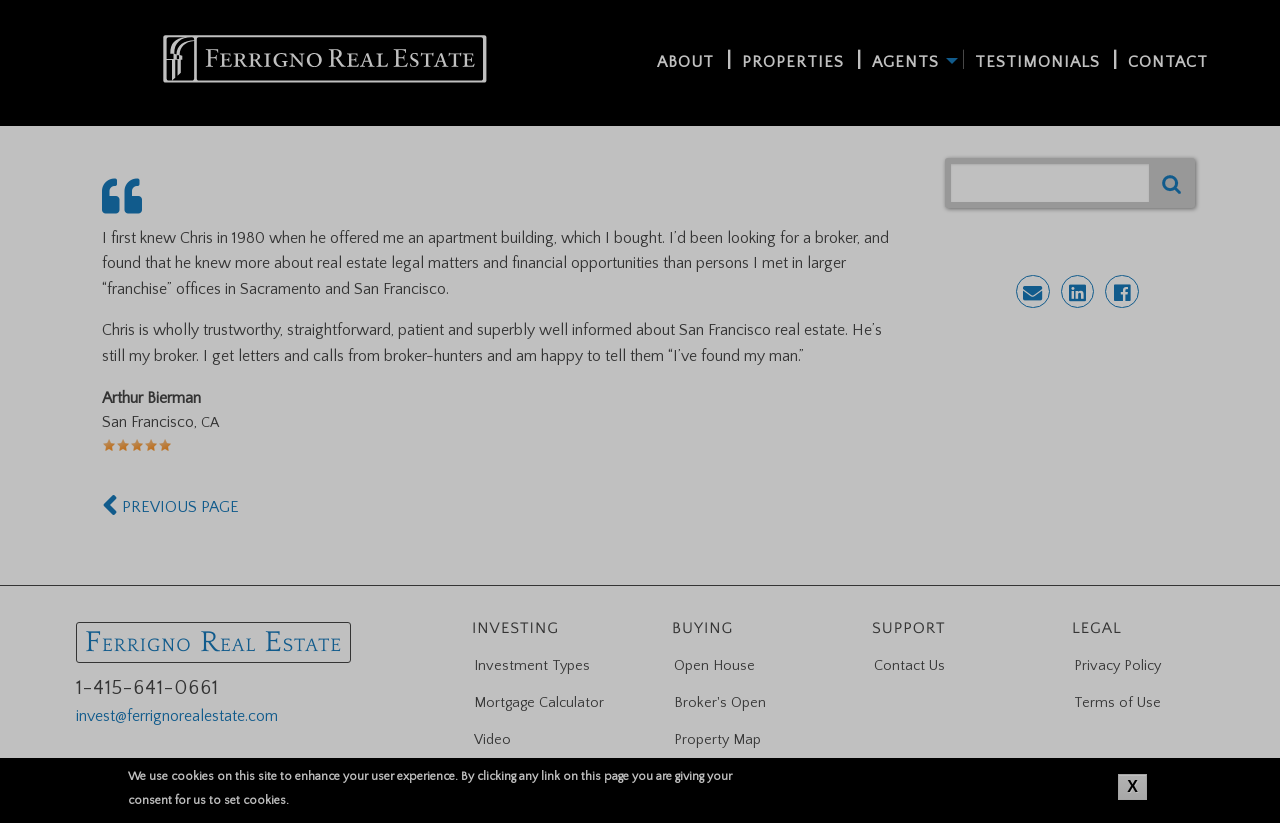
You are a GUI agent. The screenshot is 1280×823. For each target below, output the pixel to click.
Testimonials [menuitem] (1037, 62)
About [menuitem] (685, 62)
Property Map (717, 740)
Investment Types (532, 666)
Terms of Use (1117, 703)
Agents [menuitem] (905, 62)
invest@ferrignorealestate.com (177, 716)
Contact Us (909, 666)
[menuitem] (324, 59)
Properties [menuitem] (793, 62)
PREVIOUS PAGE (170, 507)
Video (492, 740)
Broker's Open (720, 703)
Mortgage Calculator (539, 703)
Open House (714, 666)
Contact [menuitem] (1168, 62)
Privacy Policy (1117, 666)
